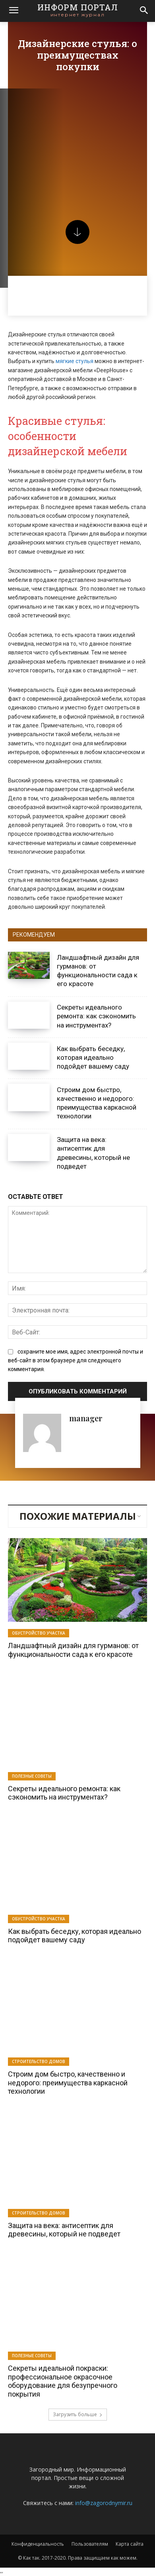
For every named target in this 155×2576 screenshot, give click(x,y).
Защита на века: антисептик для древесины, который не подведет (64, 2229)
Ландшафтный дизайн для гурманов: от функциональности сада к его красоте (98, 970)
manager (86, 1418)
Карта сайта (129, 2544)
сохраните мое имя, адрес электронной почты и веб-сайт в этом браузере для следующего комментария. (75, 1360)
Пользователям (90, 2544)
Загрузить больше (78, 2414)
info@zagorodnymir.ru (103, 2503)
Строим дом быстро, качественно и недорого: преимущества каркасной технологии (96, 1103)
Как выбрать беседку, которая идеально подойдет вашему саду (93, 1057)
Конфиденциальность (38, 2544)
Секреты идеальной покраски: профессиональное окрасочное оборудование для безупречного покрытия (62, 2381)
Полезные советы (32, 1776)
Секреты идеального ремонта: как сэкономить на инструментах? (96, 1016)
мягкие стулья (74, 361)
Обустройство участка (38, 1633)
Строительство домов (38, 2061)
